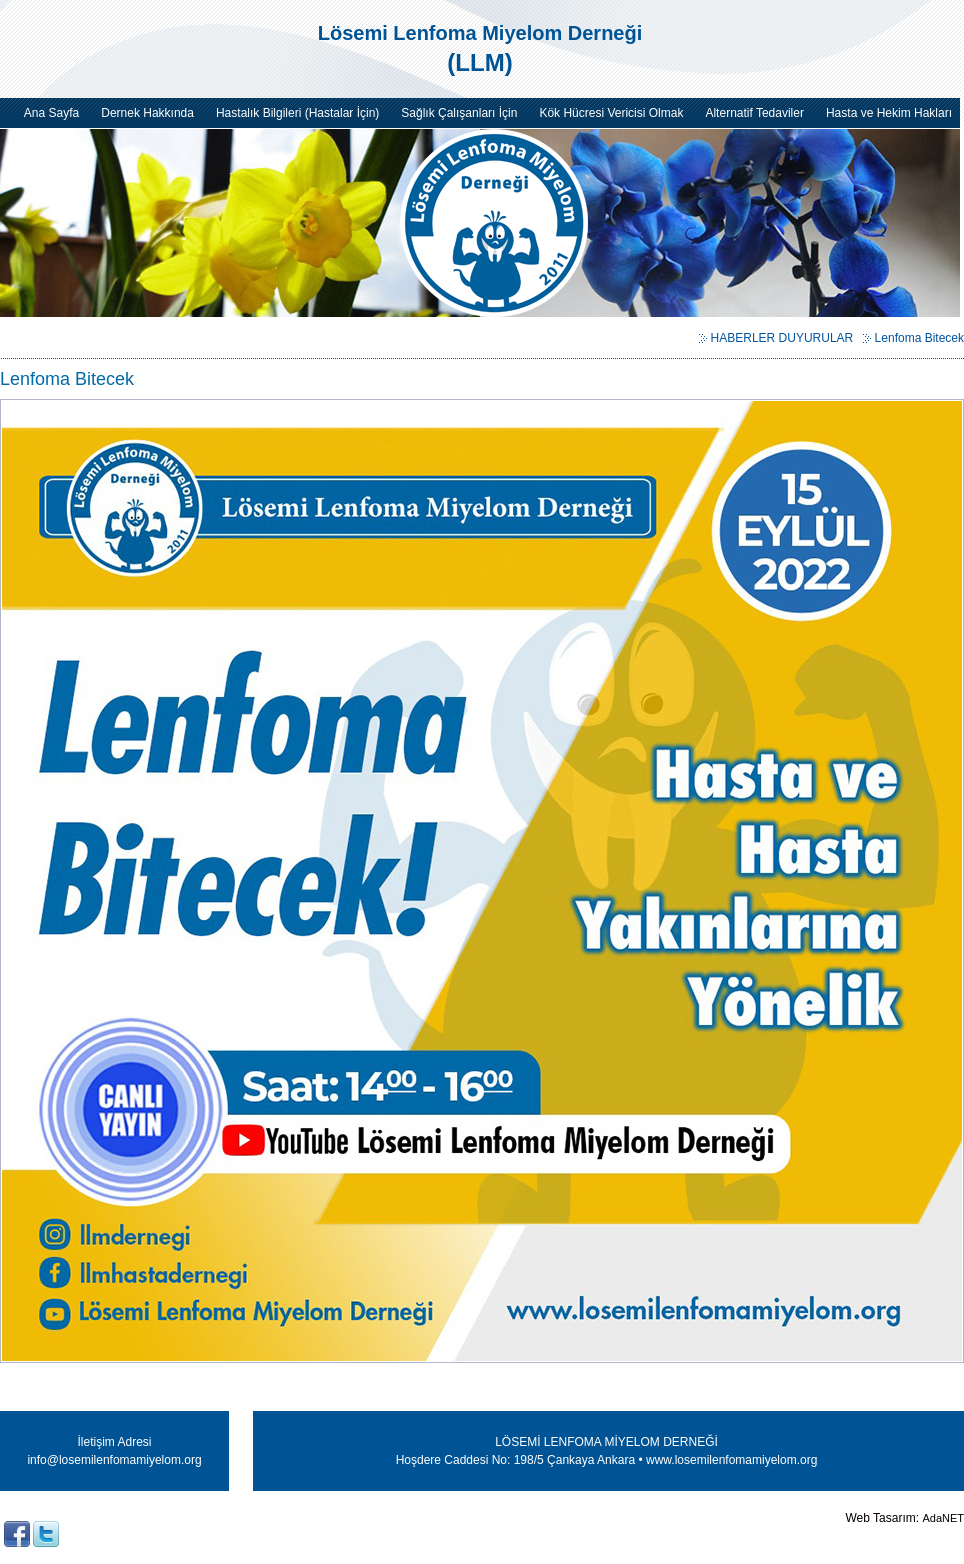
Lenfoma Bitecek (919, 338)
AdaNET (943, 1518)
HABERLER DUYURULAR (782, 338)
